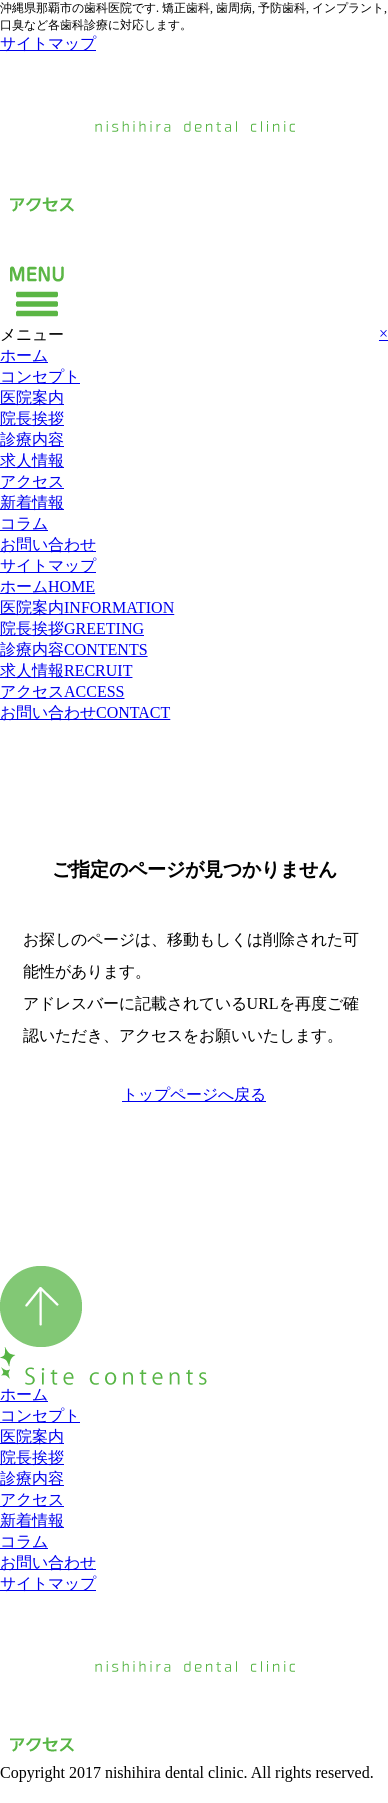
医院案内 (32, 397)
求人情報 (32, 460)
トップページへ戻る (194, 1094)
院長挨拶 (32, 418)
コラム (24, 523)
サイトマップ (48, 43)
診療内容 (32, 439)
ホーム (24, 355)
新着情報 (32, 502)
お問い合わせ (48, 544)
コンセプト (40, 376)
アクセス (32, 481)
